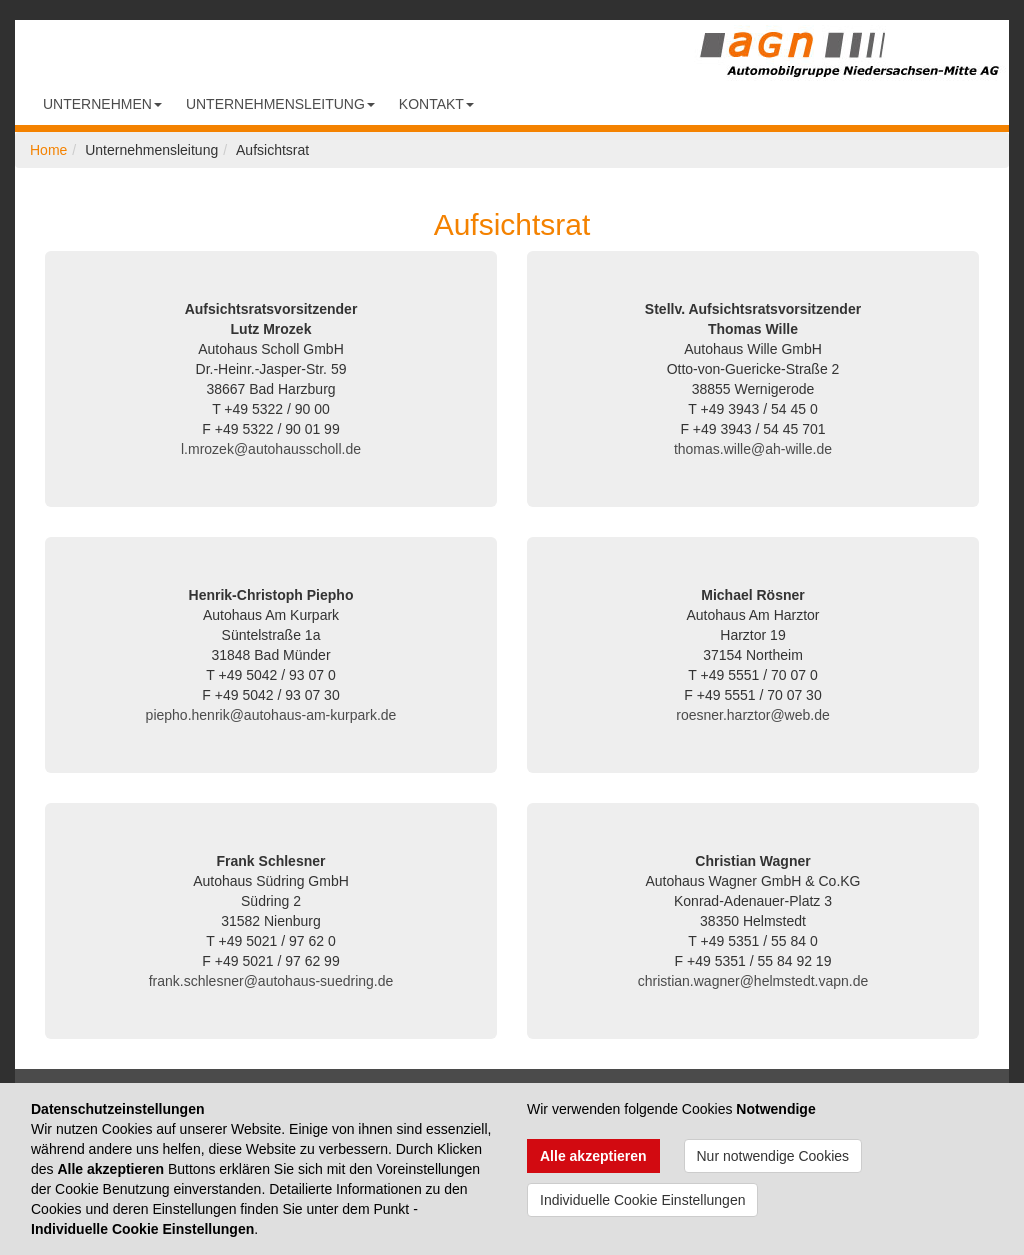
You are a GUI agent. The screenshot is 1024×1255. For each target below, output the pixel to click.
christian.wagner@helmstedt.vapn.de (753, 981)
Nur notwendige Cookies (773, 1156)
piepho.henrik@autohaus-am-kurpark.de (271, 715)
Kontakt (436, 104)
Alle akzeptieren (593, 1156)
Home (48, 150)
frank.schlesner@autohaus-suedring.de (271, 981)
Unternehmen (102, 104)
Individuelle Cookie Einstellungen (642, 1200)
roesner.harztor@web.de (753, 715)
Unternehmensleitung (280, 104)
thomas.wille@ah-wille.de (753, 449)
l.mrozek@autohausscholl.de (271, 449)
